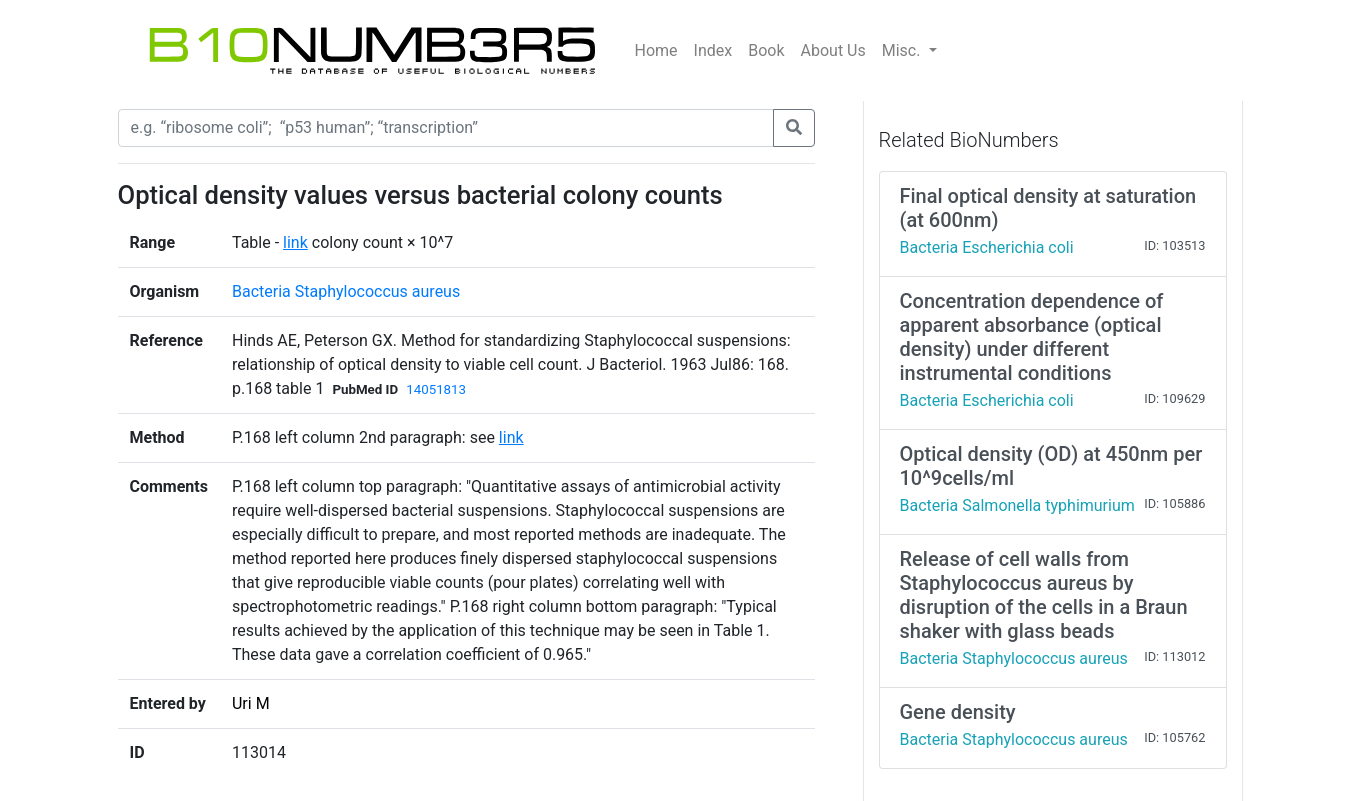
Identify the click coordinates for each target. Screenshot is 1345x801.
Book (766, 50)
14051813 (436, 389)
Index (713, 50)
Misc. (903, 50)
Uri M (251, 703)
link (295, 242)
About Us (833, 50)
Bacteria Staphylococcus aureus (346, 291)
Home (656, 50)
